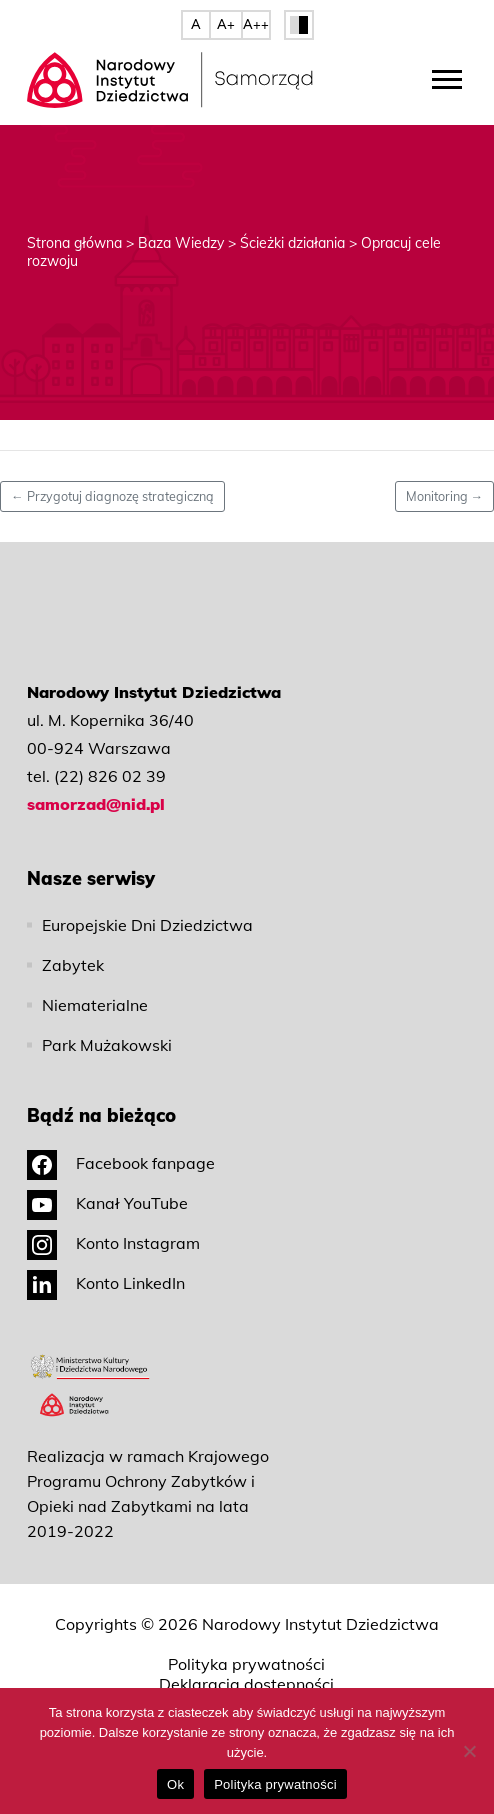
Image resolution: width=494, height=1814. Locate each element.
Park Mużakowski (107, 1045)
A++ (256, 24)
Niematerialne (95, 1005)
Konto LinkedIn (106, 1283)
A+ (226, 24)
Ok (175, 1784)
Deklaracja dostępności (246, 1684)
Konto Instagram (113, 1243)
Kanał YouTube (107, 1203)
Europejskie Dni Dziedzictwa (147, 925)
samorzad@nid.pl (96, 804)
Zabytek (73, 965)
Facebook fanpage (121, 1163)
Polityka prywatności (246, 1664)
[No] (469, 1751)
